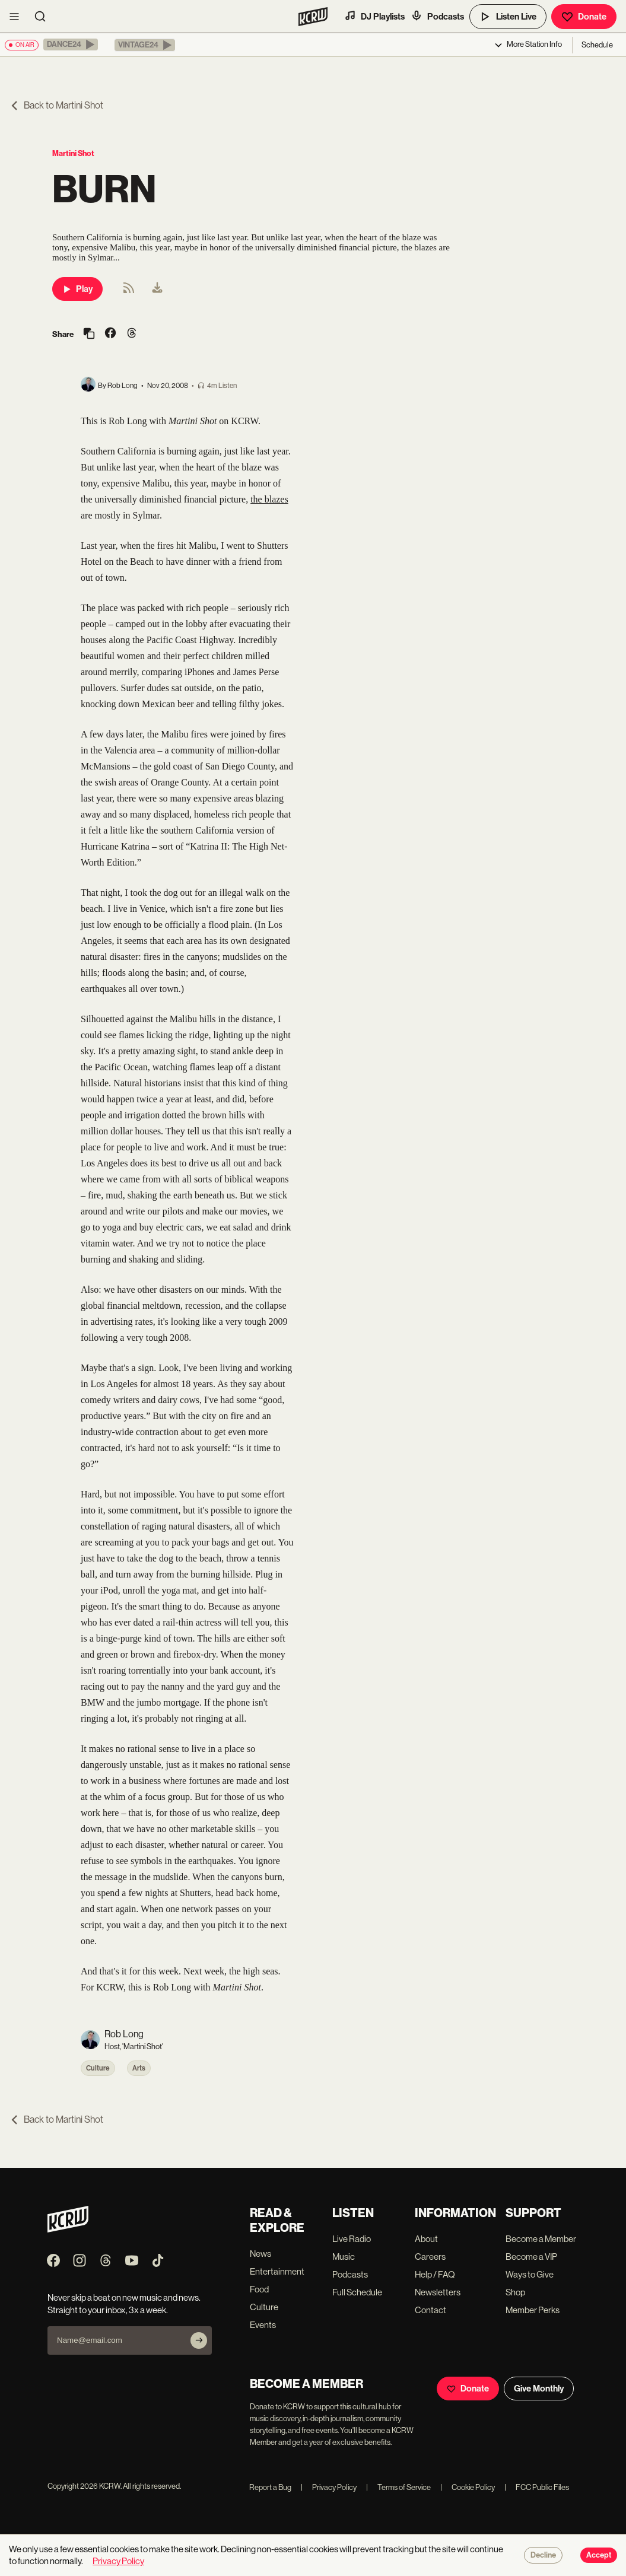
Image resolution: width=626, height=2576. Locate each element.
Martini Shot (73, 153)
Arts (138, 2068)
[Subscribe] (198, 2340)
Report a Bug (270, 2487)
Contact (430, 2310)
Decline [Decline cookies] (543, 2555)
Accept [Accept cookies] (598, 2555)
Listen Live (507, 17)
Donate (583, 17)
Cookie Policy (467, 2487)
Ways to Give (530, 2274)
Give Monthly (539, 2388)
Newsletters (437, 2292)
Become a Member (541, 2239)
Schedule (597, 44)
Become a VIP (531, 2256)
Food (259, 2289)
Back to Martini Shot (56, 105)
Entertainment (277, 2271)
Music (343, 2256)
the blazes (269, 499)
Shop (515, 2292)
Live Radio (351, 2239)
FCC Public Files (536, 2487)
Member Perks (533, 2310)
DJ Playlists (374, 16)
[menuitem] (157, 289)
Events (263, 2325)
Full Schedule (357, 2292)
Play (77, 289)
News (260, 2254)
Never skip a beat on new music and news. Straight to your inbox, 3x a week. (124, 2303)
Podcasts (437, 16)
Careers (430, 2256)
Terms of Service (398, 2487)
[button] (70, 44)
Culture (98, 2068)
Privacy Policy (329, 2487)
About (426, 2239)
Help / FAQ (435, 2274)
